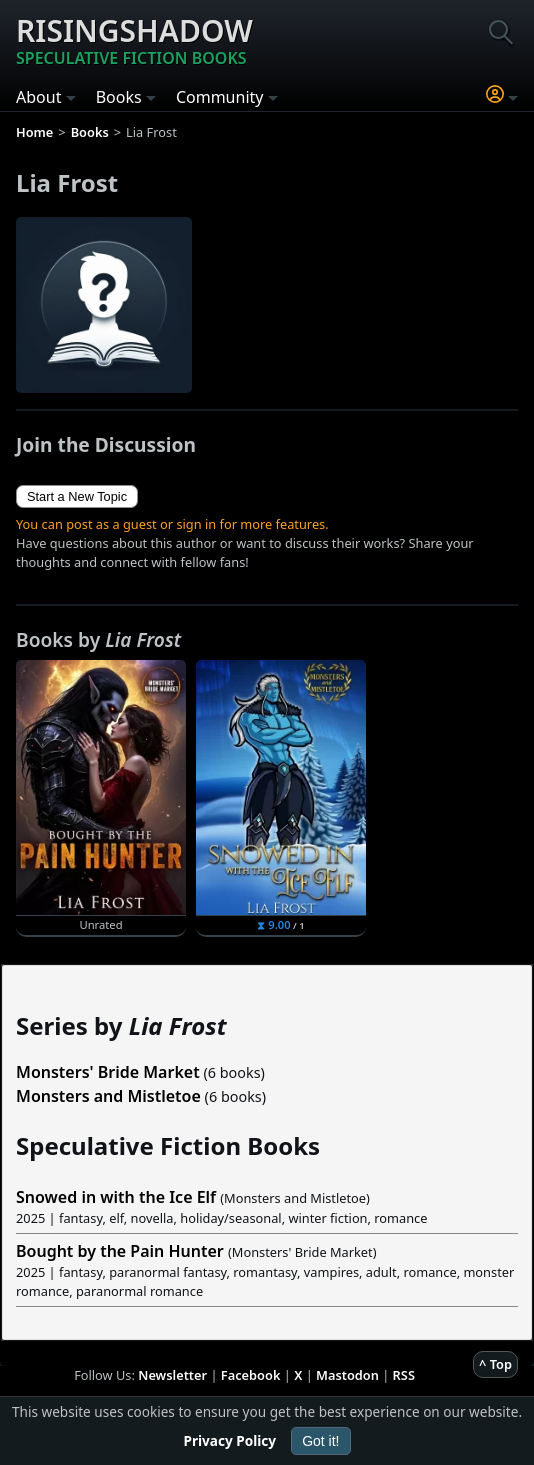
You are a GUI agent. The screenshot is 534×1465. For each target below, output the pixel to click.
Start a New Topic (77, 496)
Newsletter (172, 1375)
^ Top (495, 1364)
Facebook (251, 1375)
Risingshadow (134, 40)
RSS (404, 1375)
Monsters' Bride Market (108, 1072)
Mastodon (347, 1375)
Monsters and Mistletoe (108, 1096)
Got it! (320, 1441)
